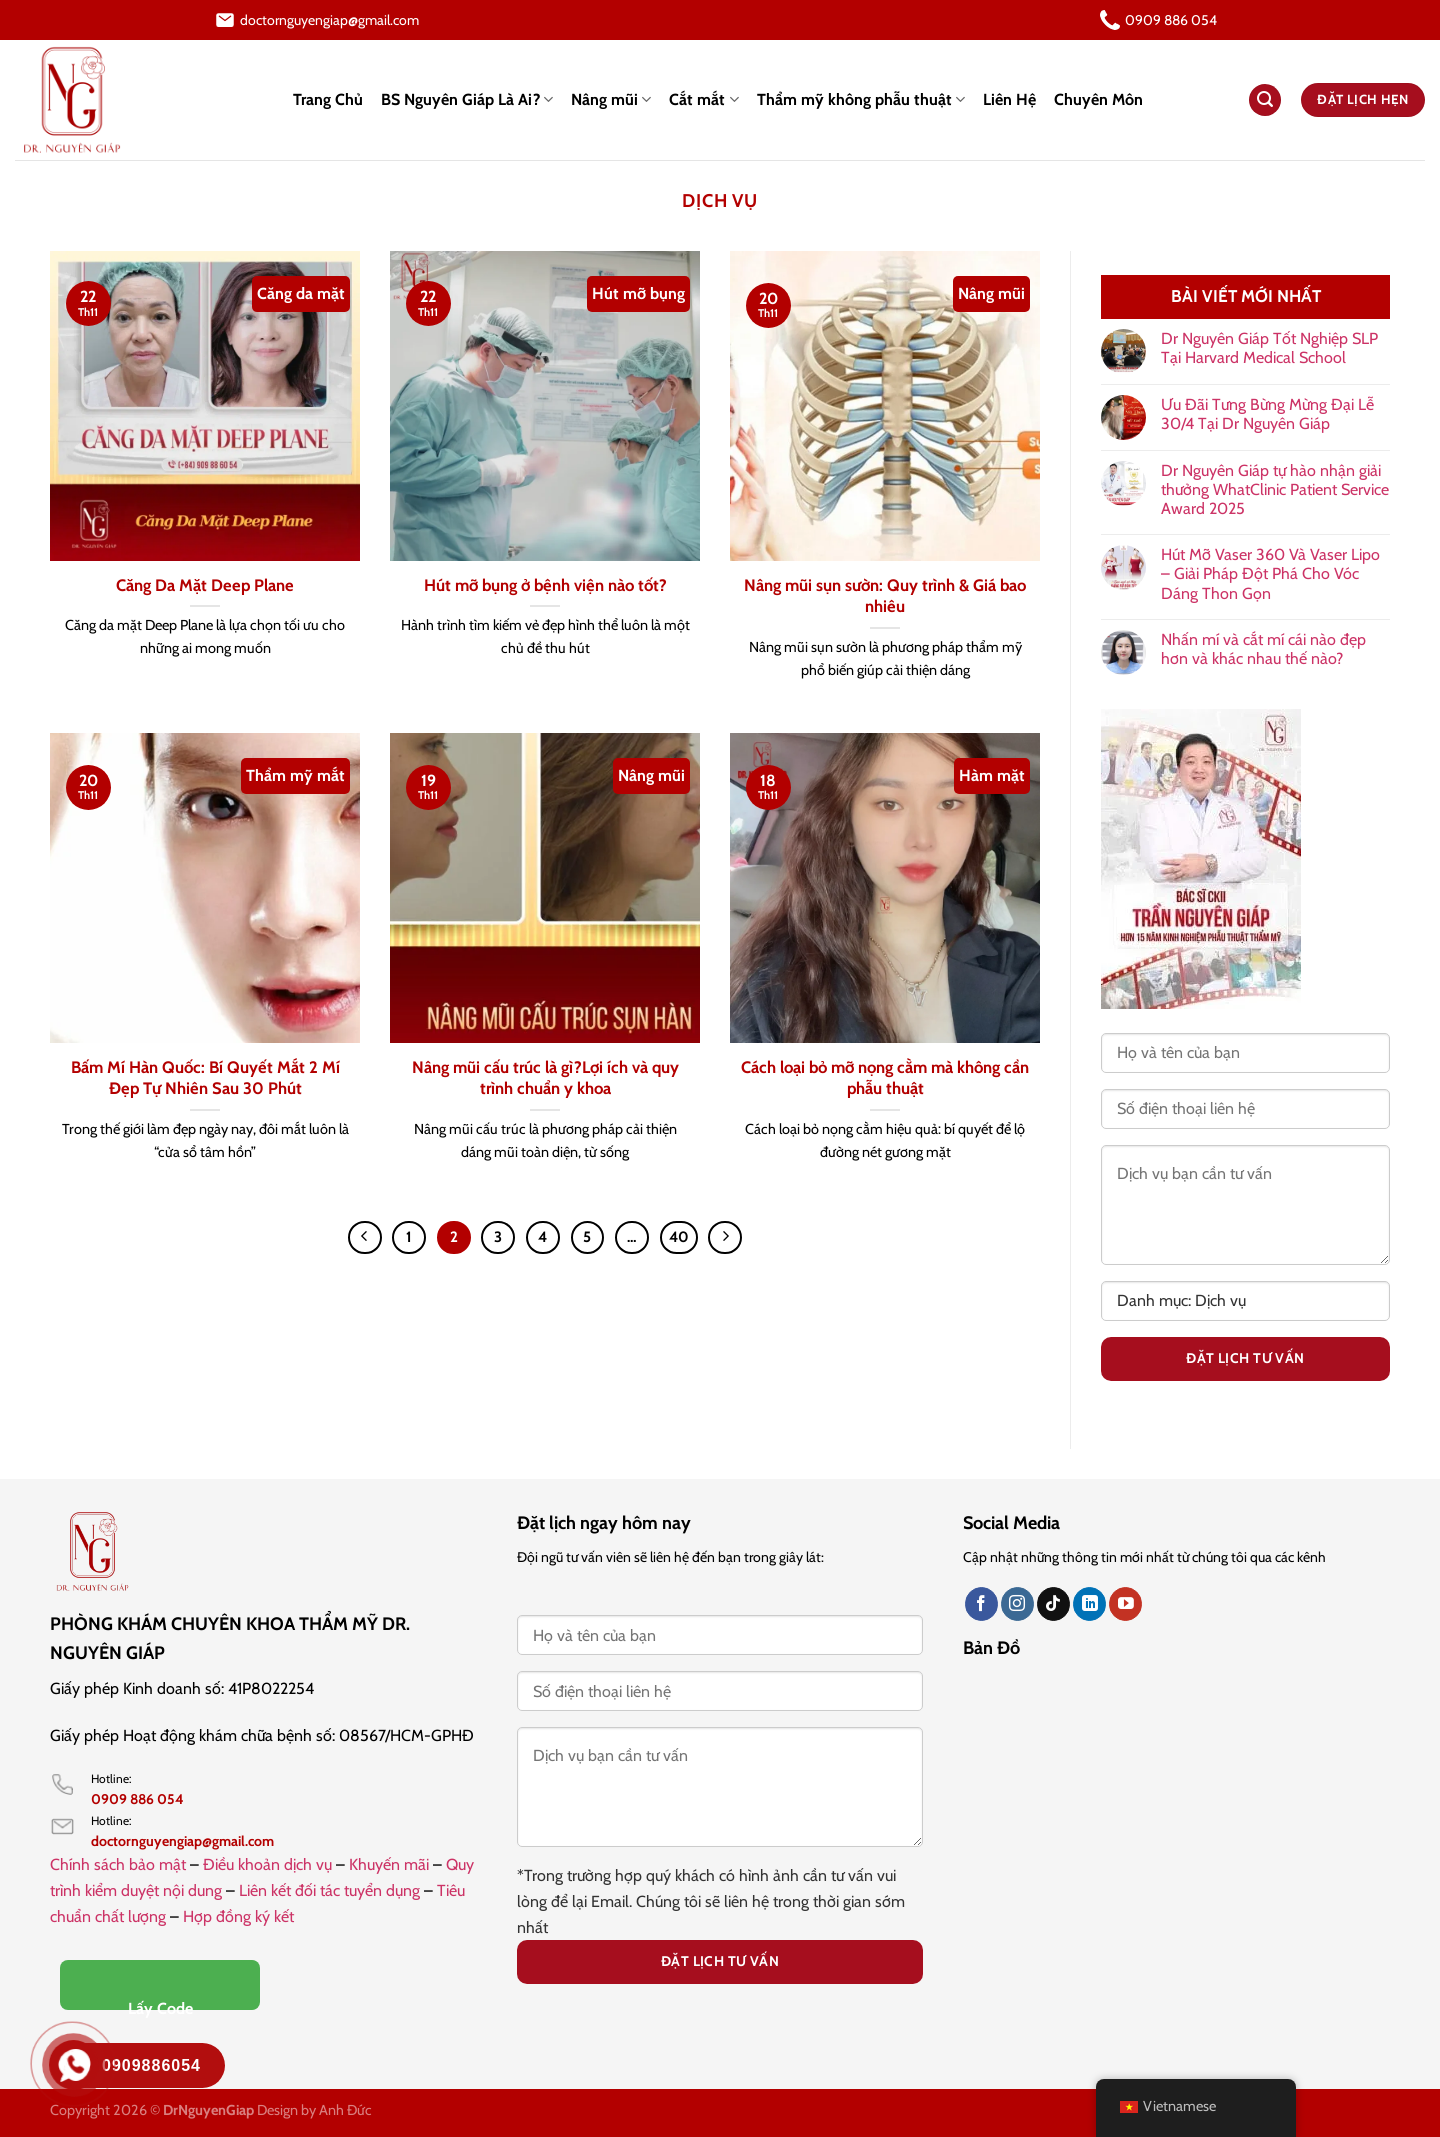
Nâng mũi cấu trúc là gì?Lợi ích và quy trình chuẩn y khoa (545, 1078)
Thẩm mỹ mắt (295, 775)
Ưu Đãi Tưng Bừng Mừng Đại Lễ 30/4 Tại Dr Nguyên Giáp (1267, 414)
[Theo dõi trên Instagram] (1017, 1604)
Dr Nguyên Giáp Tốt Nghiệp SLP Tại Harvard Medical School (1269, 348)
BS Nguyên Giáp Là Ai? (467, 100)
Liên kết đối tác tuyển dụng (329, 1890)
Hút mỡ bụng (638, 293)
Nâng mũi (611, 100)
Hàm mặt (992, 775)
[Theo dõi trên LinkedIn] (1089, 1604)
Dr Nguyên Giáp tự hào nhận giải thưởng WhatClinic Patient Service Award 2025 (1275, 489)
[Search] (1265, 100)
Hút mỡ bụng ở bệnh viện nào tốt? (545, 585)
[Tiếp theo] (725, 1238)
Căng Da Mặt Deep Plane (205, 585)
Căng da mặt (301, 293)
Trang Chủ (328, 99)
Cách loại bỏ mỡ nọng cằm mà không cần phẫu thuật (885, 1078)
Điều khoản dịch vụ (267, 1864)
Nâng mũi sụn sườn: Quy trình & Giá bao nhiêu (885, 596)
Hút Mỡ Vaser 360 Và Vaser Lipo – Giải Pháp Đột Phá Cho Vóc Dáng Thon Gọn (1270, 573)
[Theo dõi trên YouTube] (1125, 1604)
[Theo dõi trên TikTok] (1053, 1604)
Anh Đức (345, 2110)
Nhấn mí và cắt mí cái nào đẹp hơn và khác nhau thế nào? (1263, 649)
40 (679, 1237)
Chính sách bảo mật (118, 1864)
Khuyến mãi (389, 1864)
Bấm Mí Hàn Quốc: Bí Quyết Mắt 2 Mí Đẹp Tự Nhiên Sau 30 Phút (205, 1078)
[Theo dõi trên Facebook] (981, 1604)
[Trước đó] (365, 1238)
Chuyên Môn (1098, 99)
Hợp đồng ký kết (238, 1916)
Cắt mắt (703, 100)
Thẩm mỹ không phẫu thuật (861, 100)
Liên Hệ (1009, 99)
